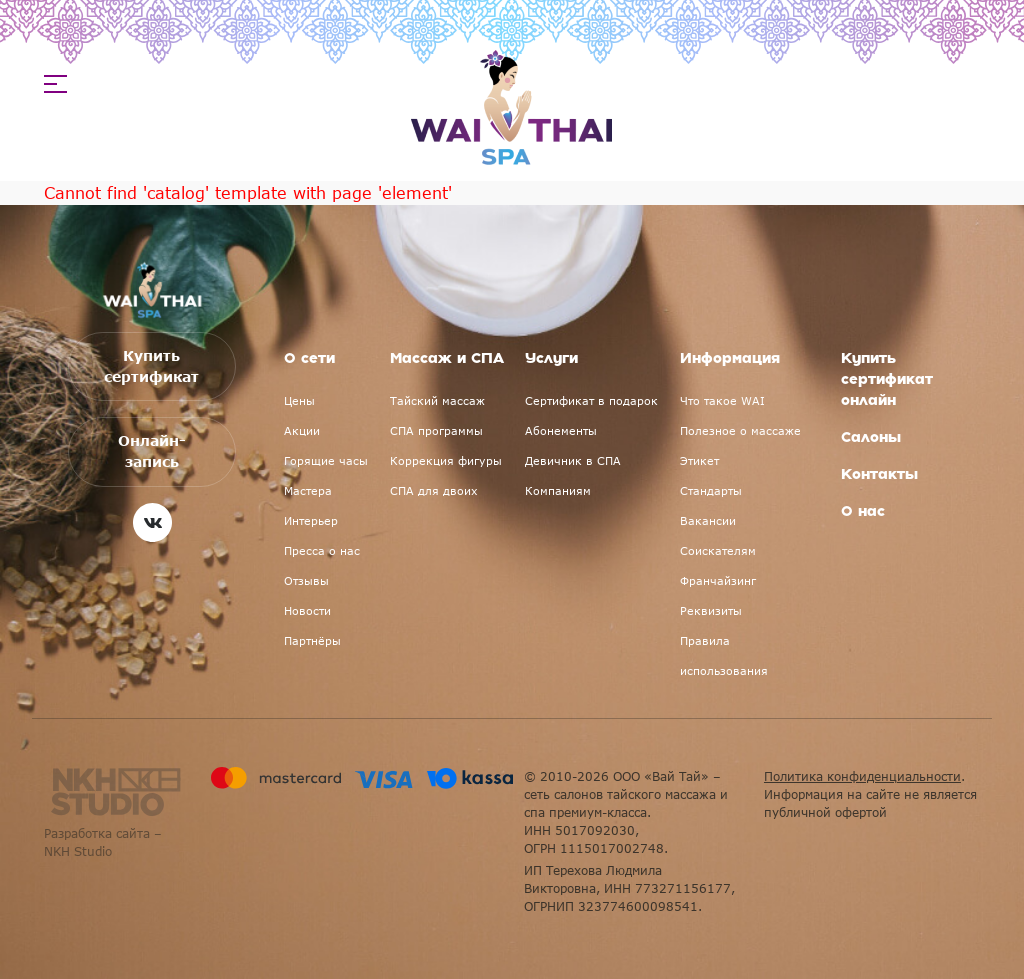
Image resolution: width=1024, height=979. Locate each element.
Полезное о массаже (740, 430)
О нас (863, 512)
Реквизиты (711, 610)
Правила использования (724, 655)
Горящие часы (326, 460)
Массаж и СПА (447, 359)
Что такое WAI (722, 400)
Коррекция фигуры (446, 460)
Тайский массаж (437, 400)
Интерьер (311, 520)
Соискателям (718, 550)
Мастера (308, 490)
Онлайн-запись (152, 450)
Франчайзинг (718, 580)
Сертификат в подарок (591, 400)
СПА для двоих (434, 490)
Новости (307, 610)
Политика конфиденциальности (862, 776)
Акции (302, 430)
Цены (299, 400)
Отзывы (306, 580)
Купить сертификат (152, 370)
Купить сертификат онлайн (887, 380)
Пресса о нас (322, 550)
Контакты (879, 475)
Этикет (699, 460)
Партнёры (312, 640)
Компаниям (558, 490)
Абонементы (561, 430)
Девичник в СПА (573, 460)
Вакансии (708, 520)
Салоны (871, 438)
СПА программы (436, 430)
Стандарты (711, 490)
